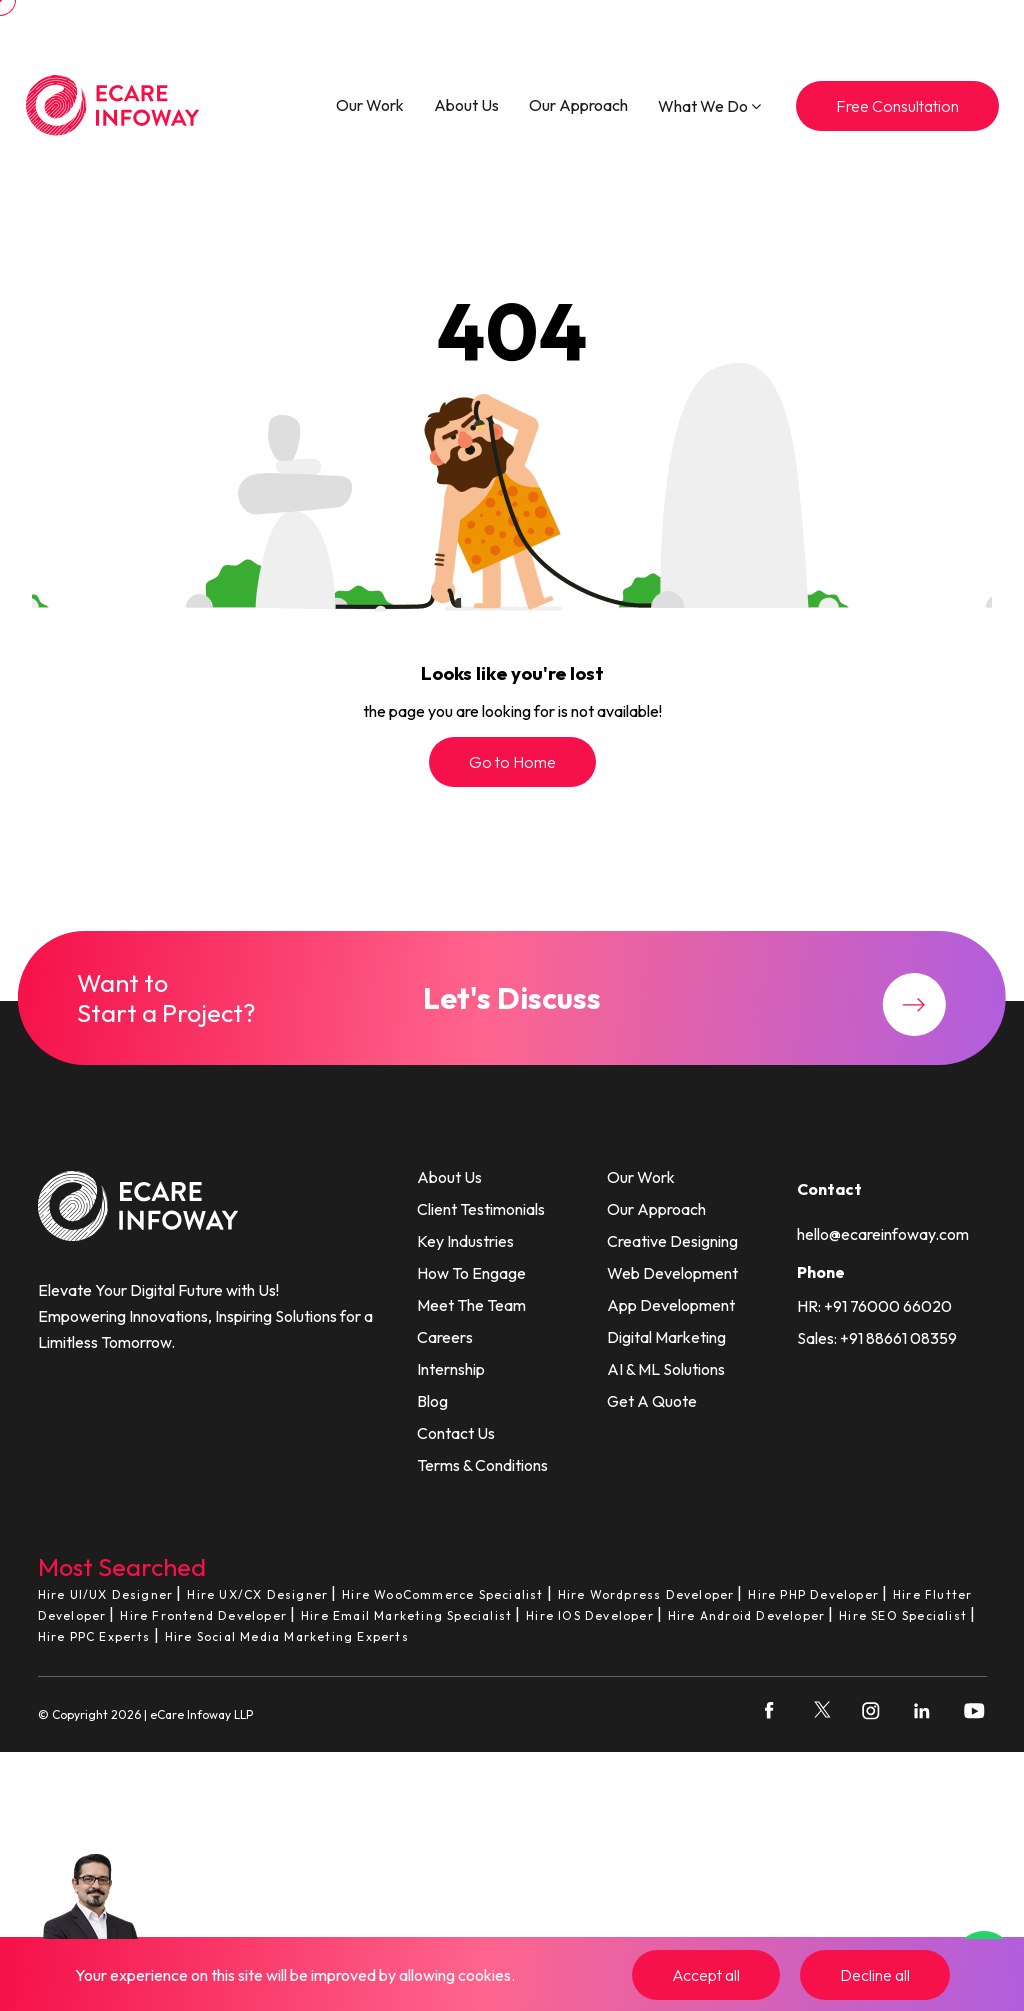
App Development (671, 1305)
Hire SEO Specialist (903, 1615)
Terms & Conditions (482, 1465)
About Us (466, 105)
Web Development (672, 1273)
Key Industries (465, 1241)
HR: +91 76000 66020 (874, 1306)
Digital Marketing (666, 1337)
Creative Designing (672, 1241)
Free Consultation (897, 106)
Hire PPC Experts (94, 1636)
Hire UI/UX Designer (106, 1594)
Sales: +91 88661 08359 (877, 1338)
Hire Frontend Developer (203, 1615)
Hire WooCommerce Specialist (442, 1594)
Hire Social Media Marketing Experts (287, 1636)
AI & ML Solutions (666, 1369)
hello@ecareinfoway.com (883, 1234)
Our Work (370, 105)
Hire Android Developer (746, 1615)
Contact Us (456, 1433)
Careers (445, 1337)
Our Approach (578, 105)
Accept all (706, 1975)
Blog (432, 1401)
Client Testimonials (481, 1209)
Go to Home (512, 762)
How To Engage (471, 1273)
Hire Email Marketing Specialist (406, 1615)
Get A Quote (652, 1401)
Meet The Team (471, 1305)
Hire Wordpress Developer (646, 1594)
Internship (451, 1369)
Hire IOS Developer (590, 1615)
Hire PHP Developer (813, 1594)
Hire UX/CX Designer (257, 1594)
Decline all (875, 1975)
